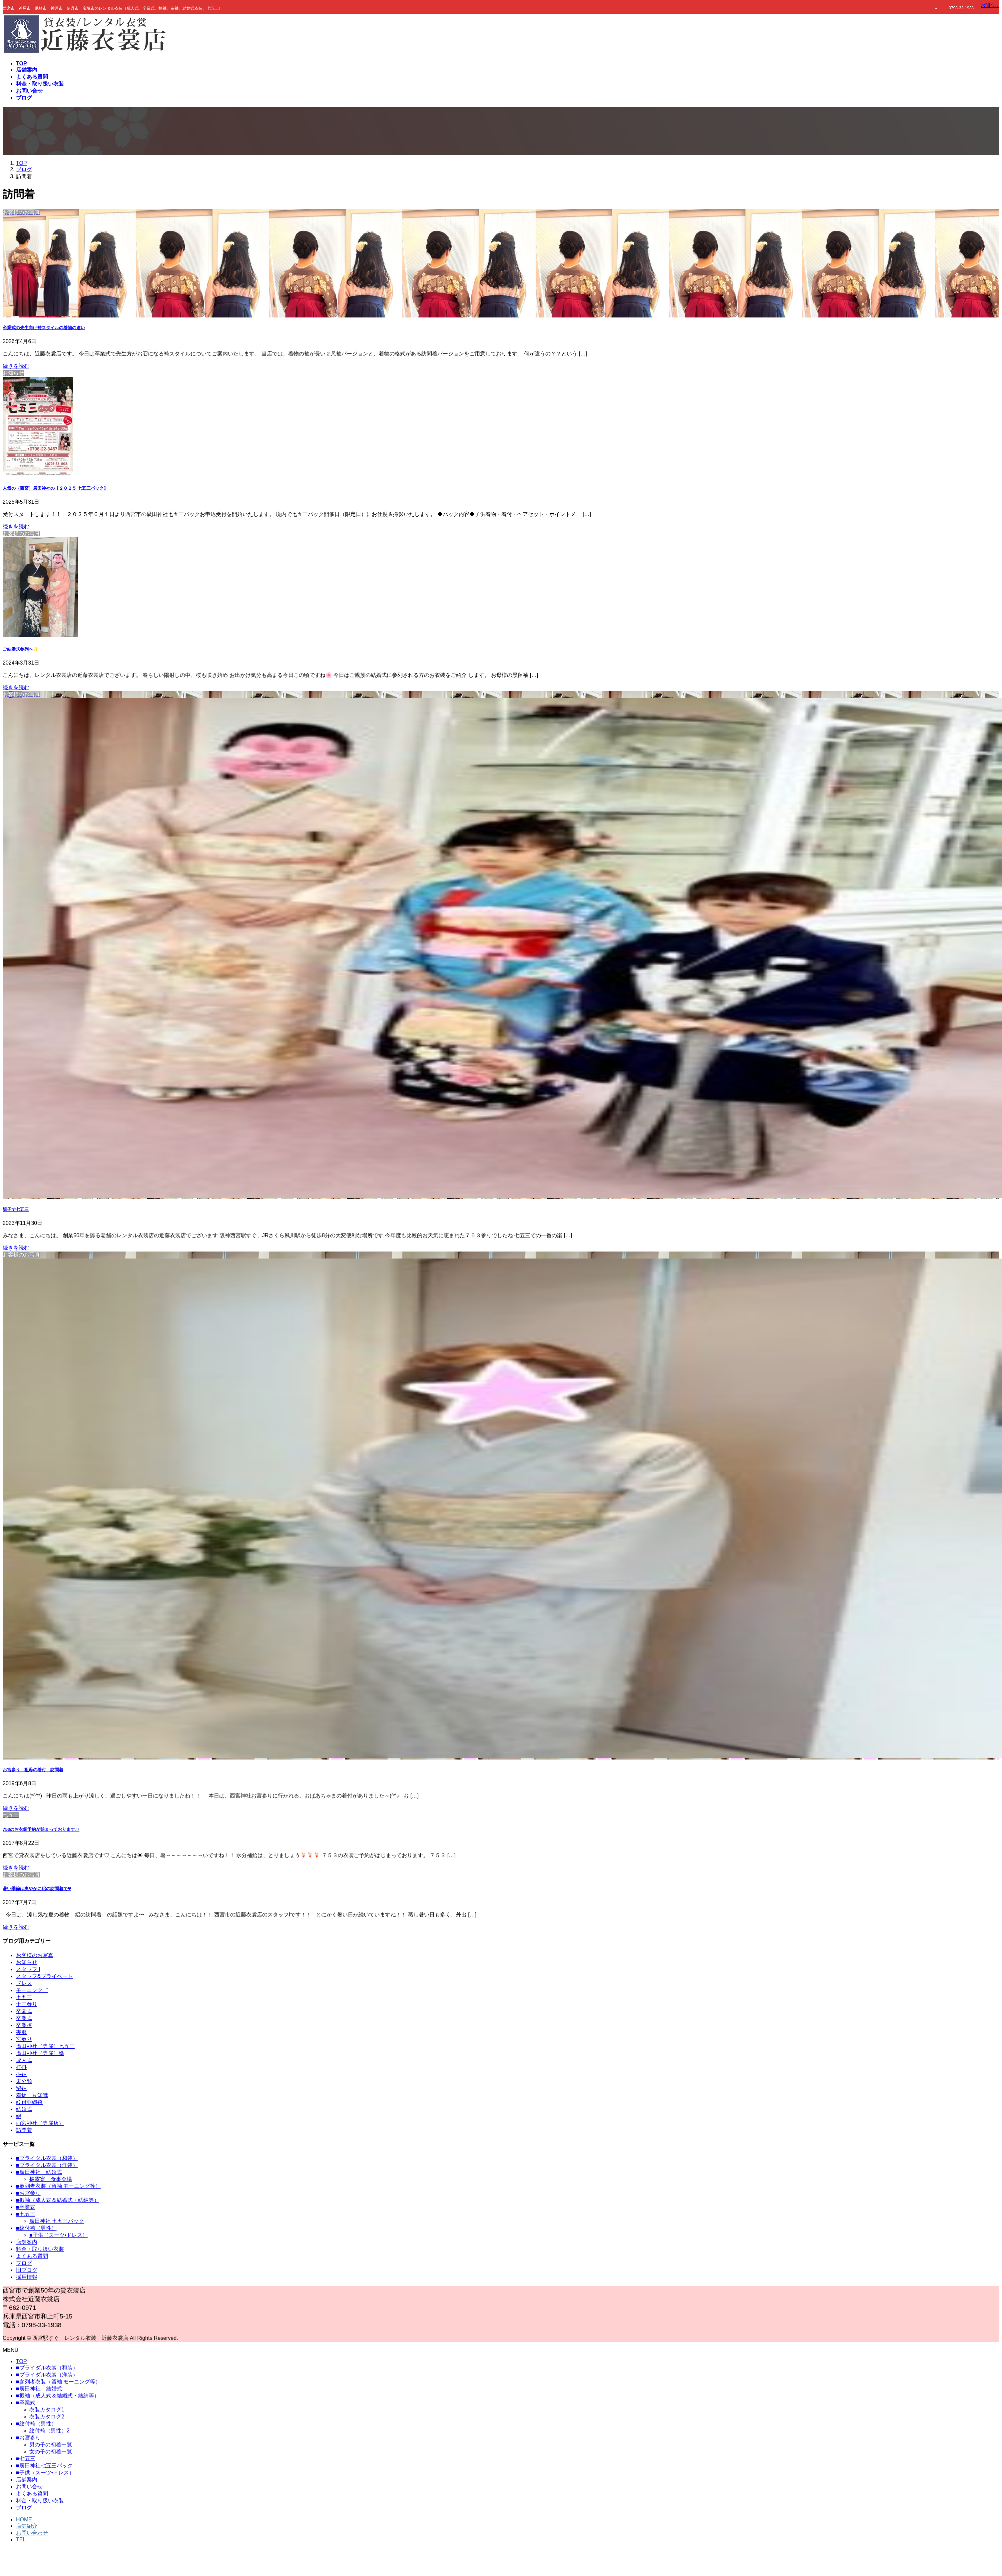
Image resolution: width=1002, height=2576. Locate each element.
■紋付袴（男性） (36, 2228)
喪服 (21, 2032)
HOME (24, 2519)
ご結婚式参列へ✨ (21, 649)
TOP (21, 2361)
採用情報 (26, 2277)
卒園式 (24, 2011)
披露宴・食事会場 (50, 2179)
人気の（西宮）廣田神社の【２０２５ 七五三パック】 (55, 488)
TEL (21, 2539)
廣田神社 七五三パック (56, 2221)
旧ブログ (26, 2270)
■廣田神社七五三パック (44, 2465)
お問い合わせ (32, 2533)
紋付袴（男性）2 (49, 2430)
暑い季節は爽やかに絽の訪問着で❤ (37, 1888)
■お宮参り (28, 2193)
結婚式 (24, 2109)
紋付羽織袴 (29, 2102)
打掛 (21, 2067)
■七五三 (25, 2214)
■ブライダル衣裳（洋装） (47, 2165)
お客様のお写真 (34, 1955)
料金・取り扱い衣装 (40, 2249)
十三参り (26, 2004)
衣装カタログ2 (46, 2416)
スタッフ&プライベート (44, 1976)
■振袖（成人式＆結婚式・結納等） (57, 2200)
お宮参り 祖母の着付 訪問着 (33, 1769)
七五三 (24, 1997)
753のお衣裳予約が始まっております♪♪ (41, 1829)
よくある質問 (32, 2256)
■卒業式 (25, 2207)
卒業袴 (24, 2025)
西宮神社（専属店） (40, 2123)
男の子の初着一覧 (50, 2444)
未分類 (24, 2081)
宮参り (24, 2039)
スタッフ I (28, 1969)
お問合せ (990, 5)
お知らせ (26, 1962)
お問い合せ (29, 2486)
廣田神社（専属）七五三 (45, 2046)
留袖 (21, 2088)
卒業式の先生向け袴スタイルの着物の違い (44, 327)
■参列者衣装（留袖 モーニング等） (58, 2186)
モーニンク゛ (32, 1990)
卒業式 (24, 2018)
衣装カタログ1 (46, 2409)
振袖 (21, 2074)
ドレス (24, 1983)
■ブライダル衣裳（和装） (47, 2158)
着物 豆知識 (32, 2095)
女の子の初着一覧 (50, 2451)
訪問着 (24, 2130)
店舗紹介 (26, 2526)
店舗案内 (26, 2242)
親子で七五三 (16, 1209)
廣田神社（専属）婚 (40, 2053)
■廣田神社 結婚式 (39, 2172)
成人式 (24, 2060)
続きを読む (16, 366)
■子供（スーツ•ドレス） (58, 2235)
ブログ (24, 2263)
